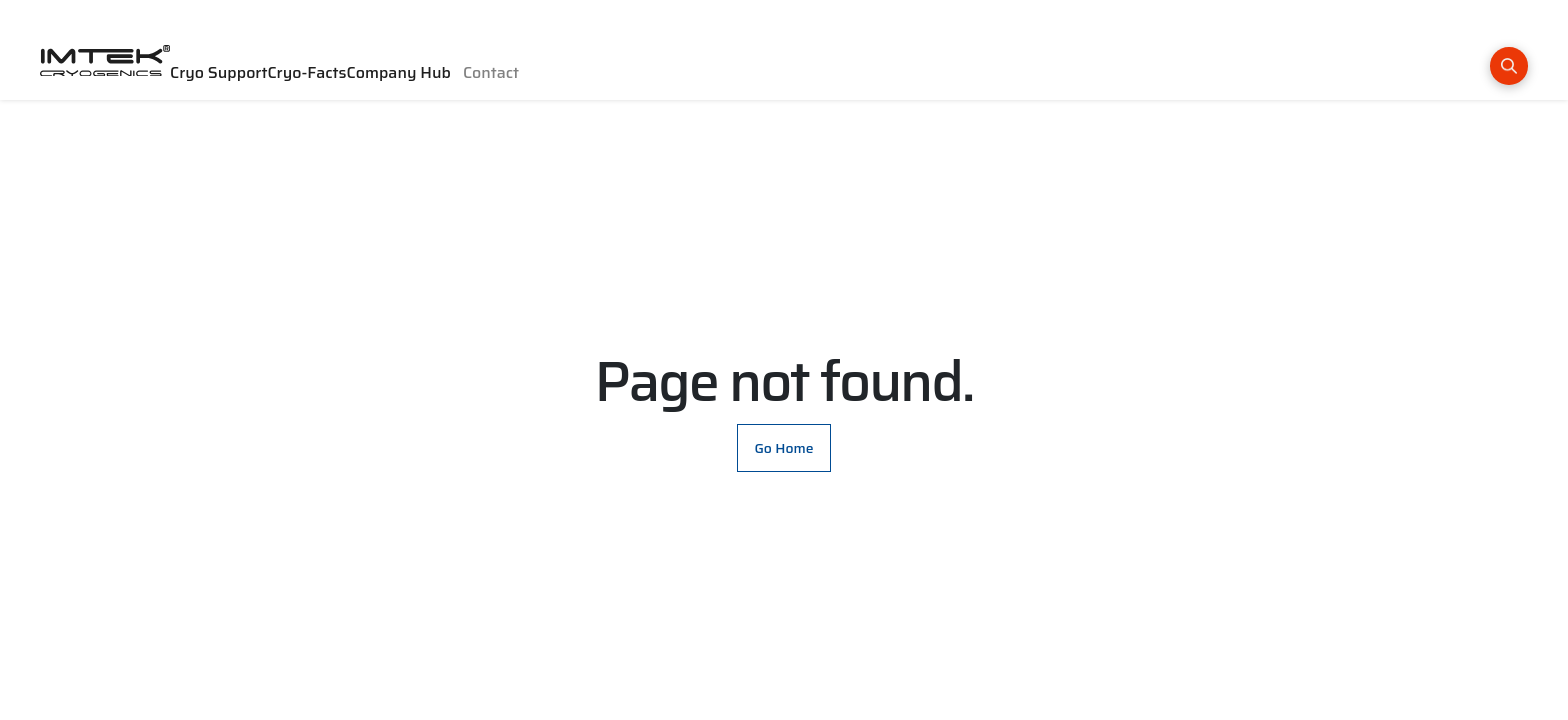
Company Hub (399, 72)
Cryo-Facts (306, 72)
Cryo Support (218, 72)
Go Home (783, 448)
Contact (491, 72)
